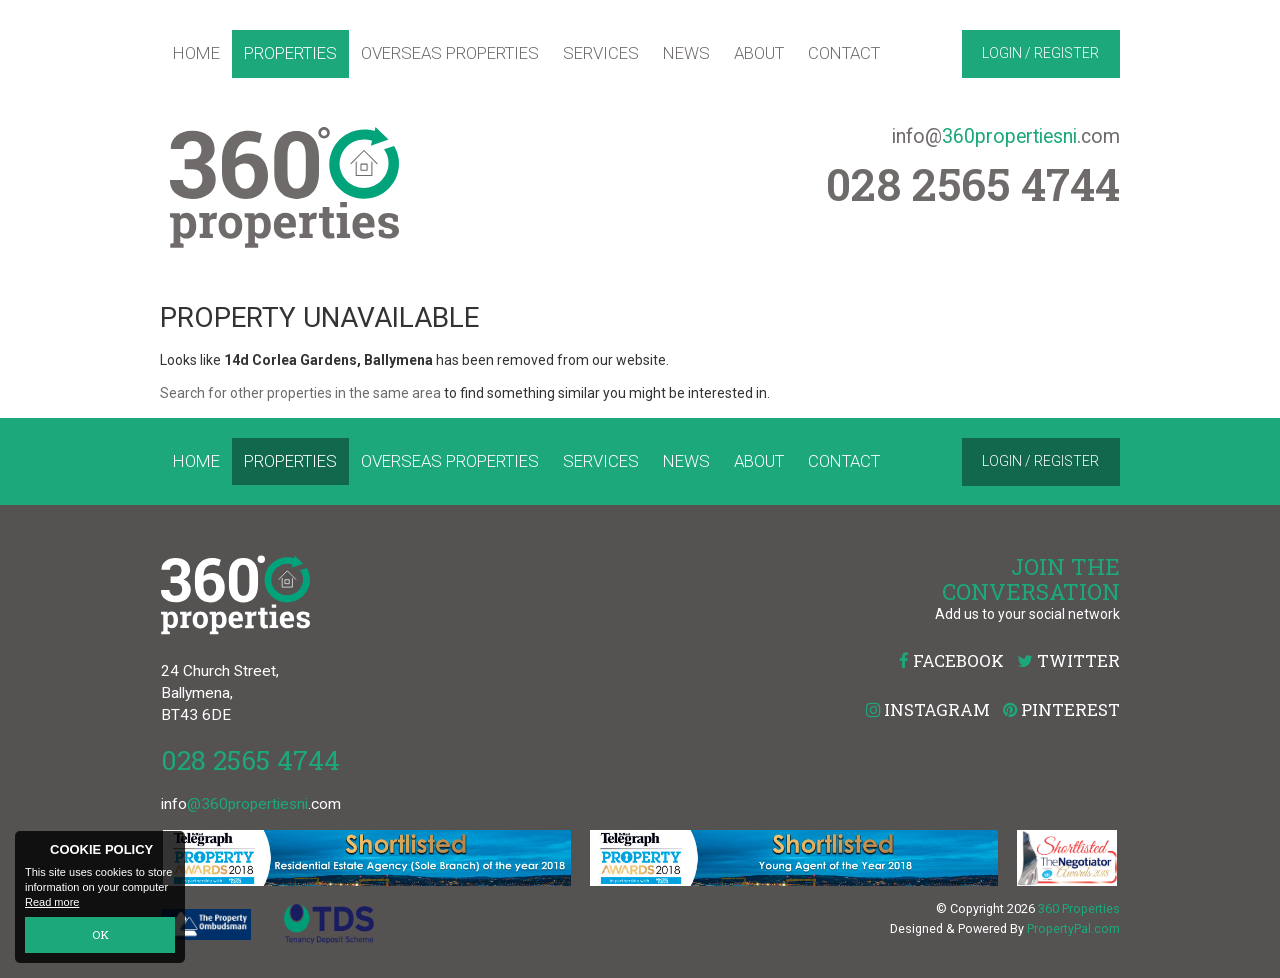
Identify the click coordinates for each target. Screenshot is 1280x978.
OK (100, 935)
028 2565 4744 (250, 759)
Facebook (951, 660)
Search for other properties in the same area (300, 393)
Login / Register (1040, 53)
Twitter (1068, 660)
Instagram (928, 709)
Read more (52, 904)
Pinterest (1061, 709)
